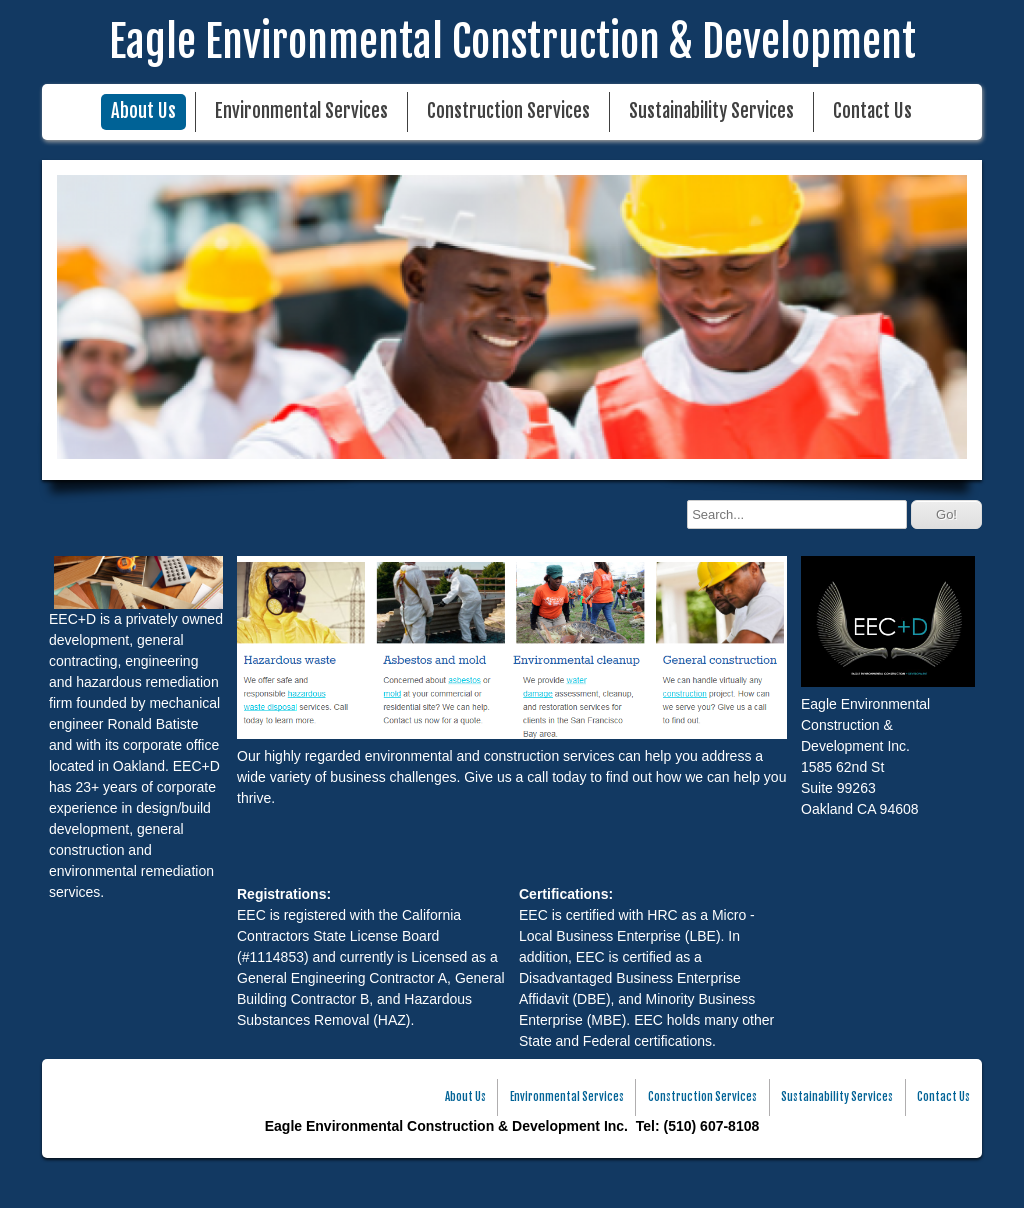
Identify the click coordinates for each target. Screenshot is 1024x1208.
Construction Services (508, 111)
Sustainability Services (711, 111)
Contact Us (872, 111)
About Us (143, 111)
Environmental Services (301, 111)
